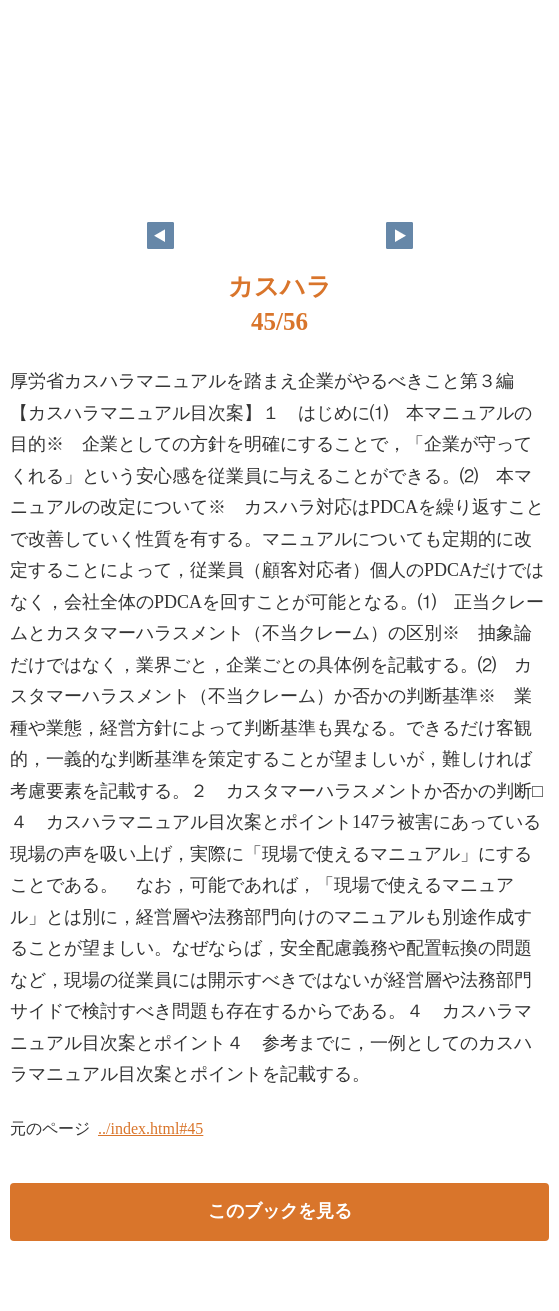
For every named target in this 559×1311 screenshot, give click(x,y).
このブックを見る (280, 1211)
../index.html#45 (150, 1128)
